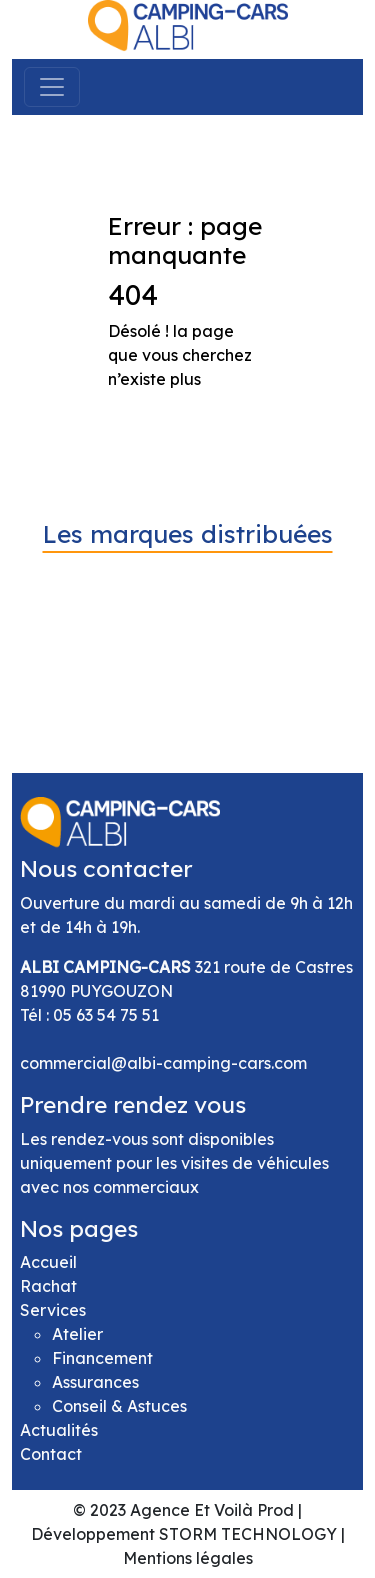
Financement (102, 1358)
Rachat (48, 1286)
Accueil (48, 1262)
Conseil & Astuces (119, 1406)
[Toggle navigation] (52, 87)
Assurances (95, 1382)
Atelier (77, 1334)
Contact (51, 1454)
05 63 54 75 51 (106, 1015)
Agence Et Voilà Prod (212, 1510)
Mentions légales (188, 1558)
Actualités (59, 1430)
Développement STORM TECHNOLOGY (184, 1534)
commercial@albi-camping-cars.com (163, 1063)
